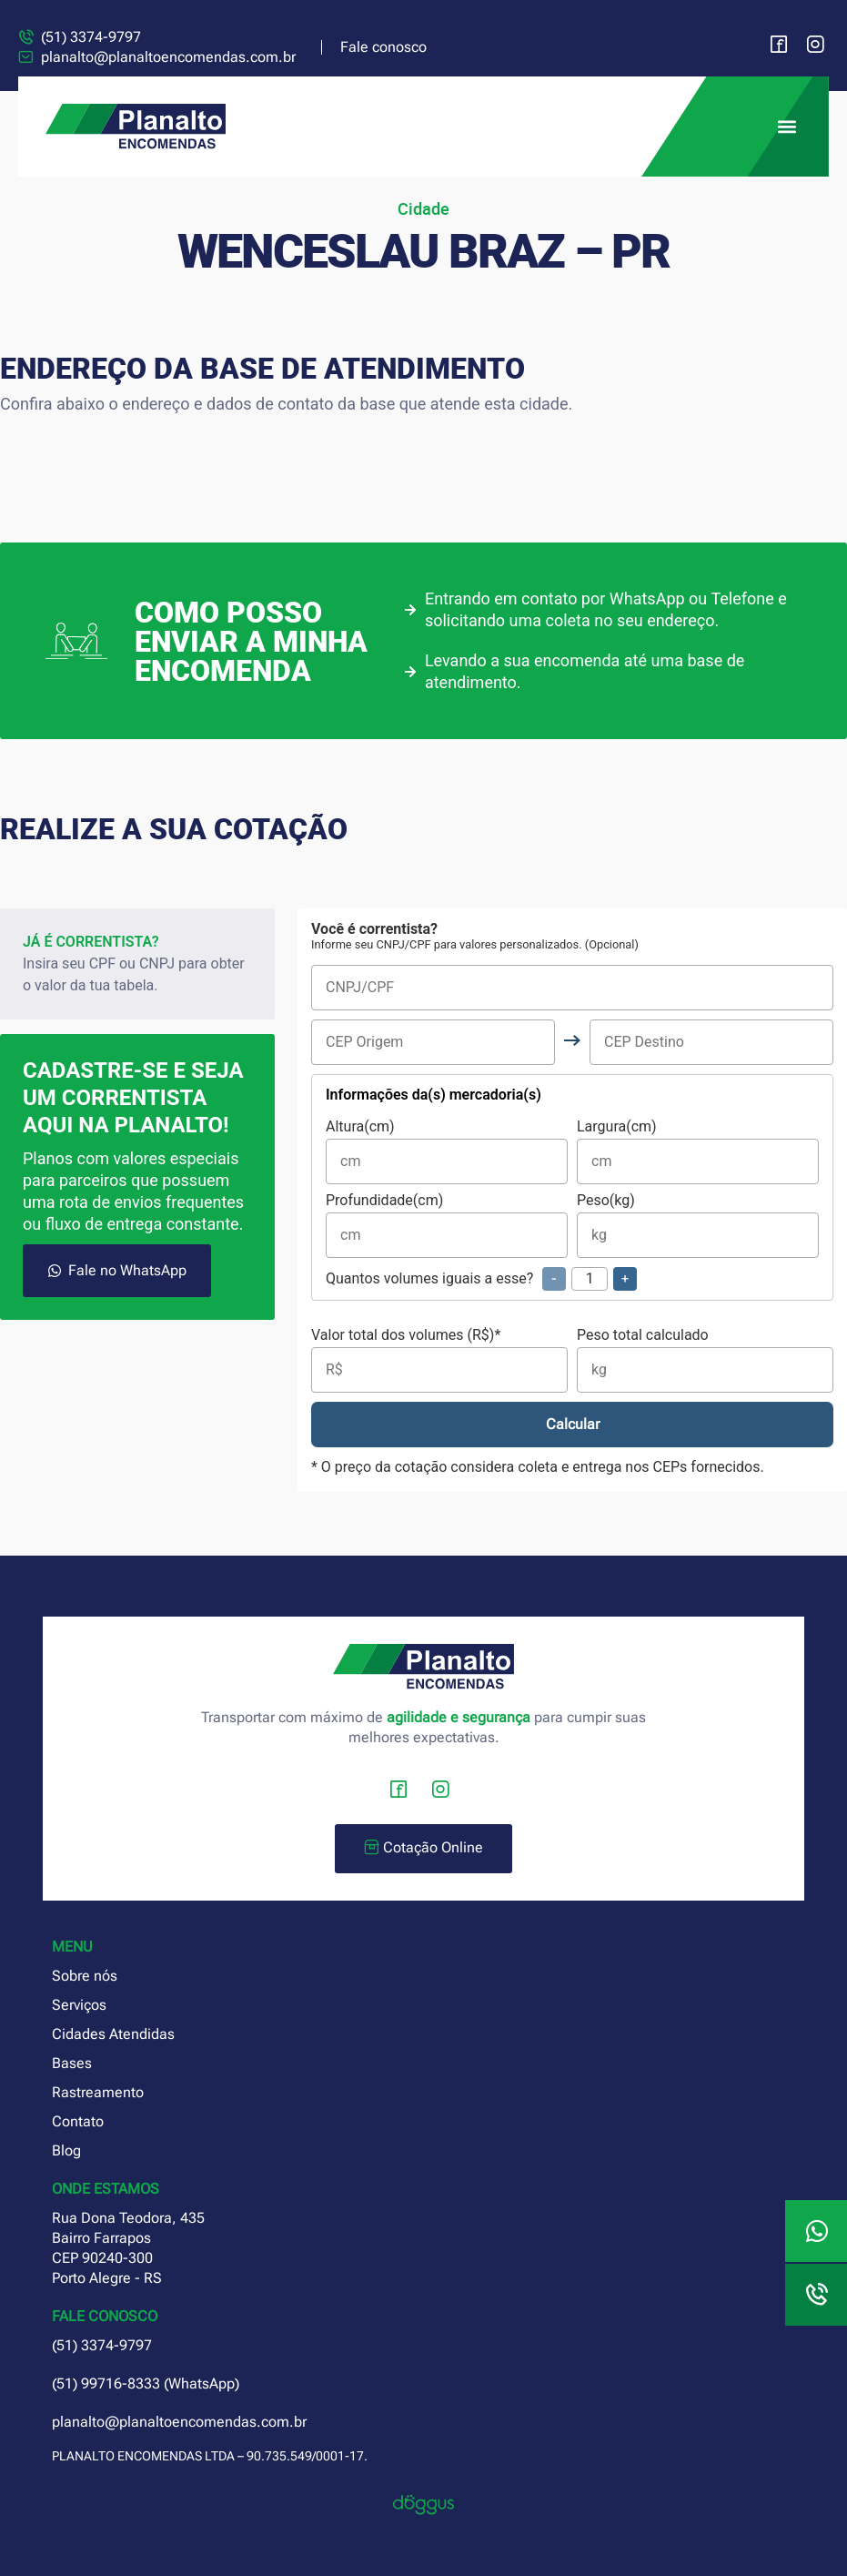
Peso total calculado (705, 1360)
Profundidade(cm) (447, 1225)
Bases (72, 2063)
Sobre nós (84, 1975)
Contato (78, 2121)
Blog (66, 2150)
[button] (786, 127)
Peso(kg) (698, 1225)
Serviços (79, 2004)
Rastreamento (98, 2092)
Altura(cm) (447, 1152)
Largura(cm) (698, 1152)
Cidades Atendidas (113, 2034)
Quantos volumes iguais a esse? (481, 1279)
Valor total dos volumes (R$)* (439, 1360)
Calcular (573, 1424)
